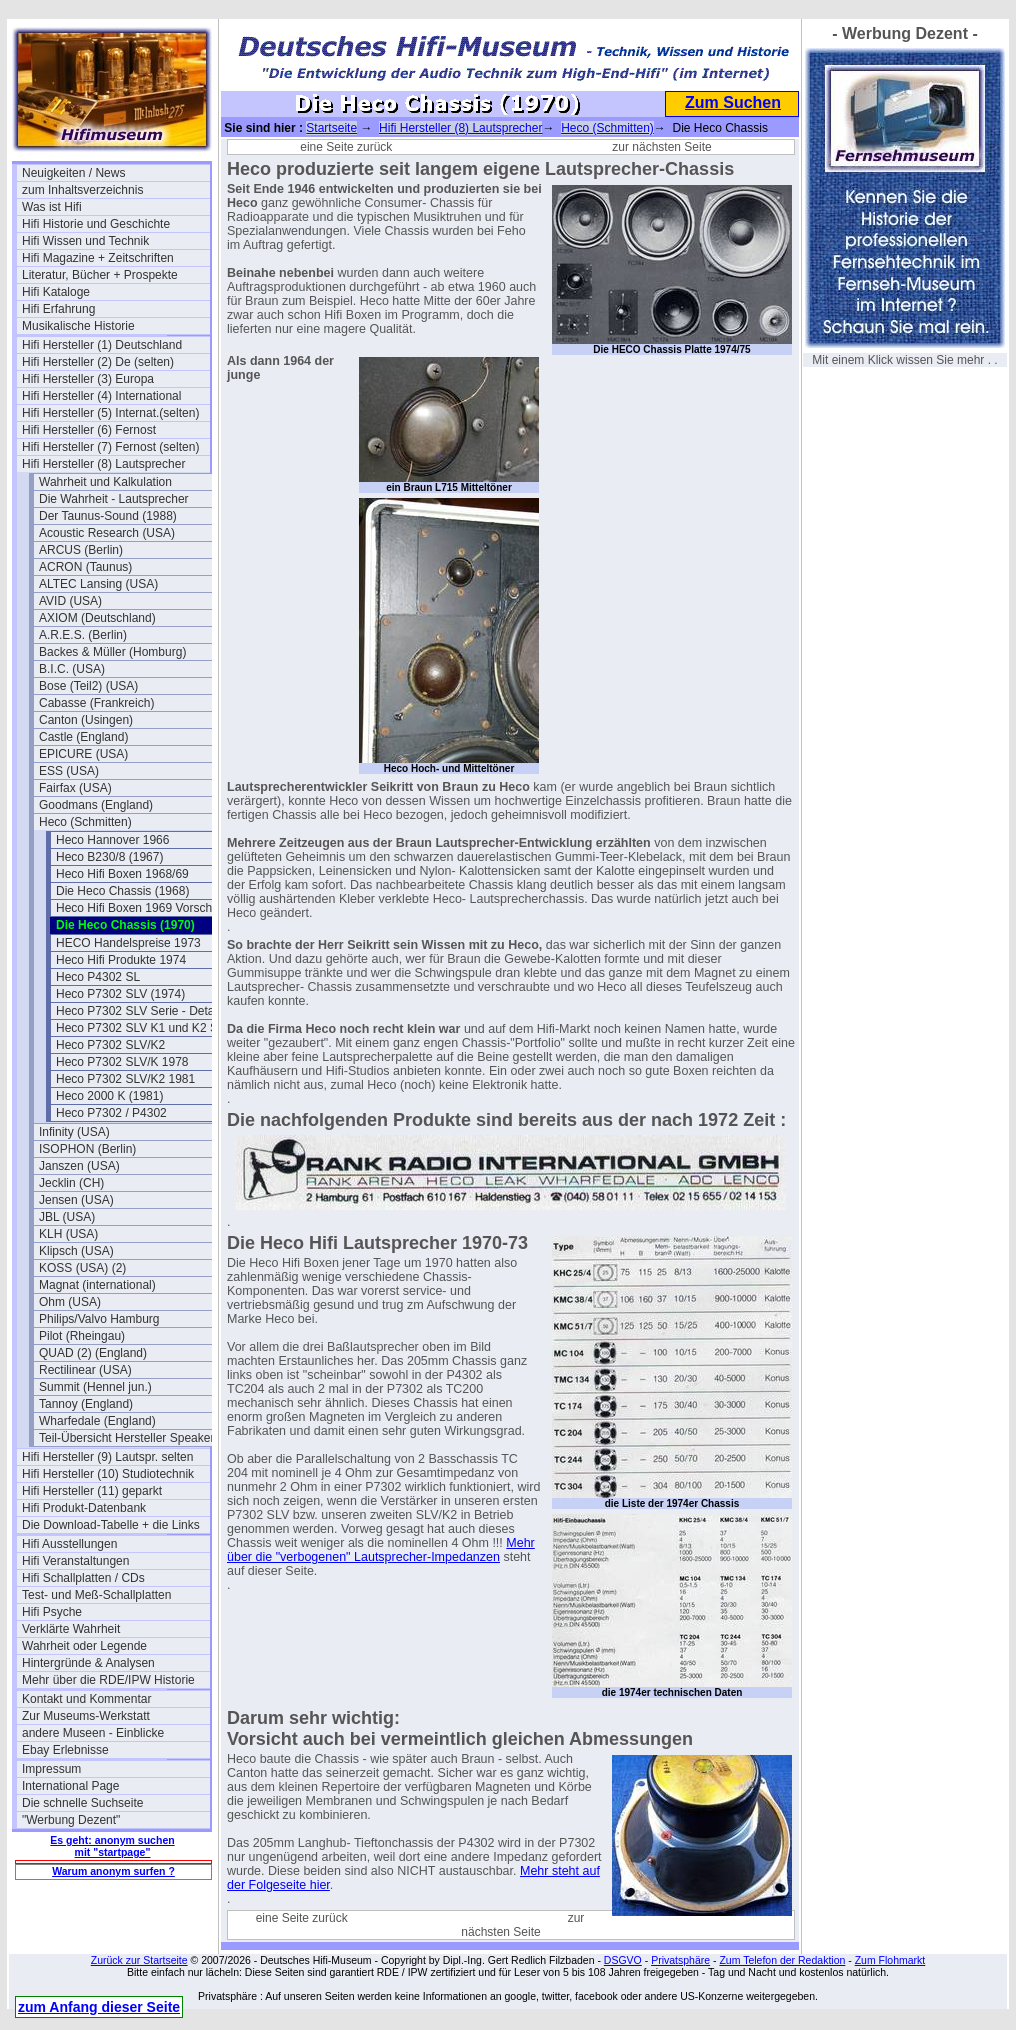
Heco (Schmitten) (85, 822)
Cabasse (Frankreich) (96, 703)
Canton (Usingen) (86, 720)
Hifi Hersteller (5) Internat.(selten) (110, 413)
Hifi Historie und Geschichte (96, 224)
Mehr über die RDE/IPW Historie (108, 1680)
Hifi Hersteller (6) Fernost (89, 430)
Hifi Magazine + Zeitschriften (98, 258)
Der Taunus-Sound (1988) (108, 516)
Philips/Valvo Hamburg (99, 1319)
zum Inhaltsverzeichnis (82, 190)
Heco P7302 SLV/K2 (110, 1045)
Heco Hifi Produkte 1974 (121, 960)
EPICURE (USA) (83, 754)
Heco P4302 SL (98, 977)
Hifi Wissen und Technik (85, 241)
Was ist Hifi (52, 207)
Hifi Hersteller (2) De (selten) (98, 362)
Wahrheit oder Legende (84, 1646)
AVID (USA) (70, 601)
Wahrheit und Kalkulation (105, 482)
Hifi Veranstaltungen (75, 1561)
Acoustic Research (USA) (107, 533)
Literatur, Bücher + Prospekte (100, 275)
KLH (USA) (68, 1234)
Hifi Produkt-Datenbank (84, 1508)
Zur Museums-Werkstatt (86, 1716)
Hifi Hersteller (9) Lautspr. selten (107, 1457)
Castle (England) (83, 737)
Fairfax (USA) (75, 788)
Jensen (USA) (76, 1200)
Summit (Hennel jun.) (95, 1387)
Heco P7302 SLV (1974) (120, 994)
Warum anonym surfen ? (113, 1871)
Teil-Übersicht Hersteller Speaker (126, 1438)
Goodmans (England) (96, 805)
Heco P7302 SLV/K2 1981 (125, 1079)
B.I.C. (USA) (72, 669)
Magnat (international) (97, 1285)
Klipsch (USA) (76, 1251)
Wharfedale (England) (97, 1421)
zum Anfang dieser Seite (99, 2007)
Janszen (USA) (79, 1166)
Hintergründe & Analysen (88, 1663)
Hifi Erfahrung (58, 309)
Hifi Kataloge (56, 292)
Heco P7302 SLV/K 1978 (122, 1062)
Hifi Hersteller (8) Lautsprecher (103, 464)
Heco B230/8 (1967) (109, 857)
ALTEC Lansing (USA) (98, 584)
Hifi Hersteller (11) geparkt (92, 1491)
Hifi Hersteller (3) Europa (88, 379)
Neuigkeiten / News (73, 173)
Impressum (51, 1769)
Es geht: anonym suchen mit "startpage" (112, 1846)
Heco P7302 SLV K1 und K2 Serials (150, 1028)
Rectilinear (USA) (85, 1370)
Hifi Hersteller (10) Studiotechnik (108, 1474)
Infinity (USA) (74, 1132)
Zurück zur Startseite (139, 1960)
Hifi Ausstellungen (69, 1544)
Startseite (331, 128)
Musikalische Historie (78, 326)
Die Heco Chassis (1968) (122, 891)
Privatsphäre (680, 1960)
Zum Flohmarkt (890, 1960)
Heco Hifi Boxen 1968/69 (122, 874)
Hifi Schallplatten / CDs (83, 1578)
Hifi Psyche (52, 1612)
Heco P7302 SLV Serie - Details (141, 1011)
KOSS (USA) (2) (82, 1268)
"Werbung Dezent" (71, 1820)
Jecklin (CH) (71, 1183)
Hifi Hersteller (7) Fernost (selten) (110, 447)
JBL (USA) (67, 1217)
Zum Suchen (733, 102)
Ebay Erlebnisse (65, 1750)
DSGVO (623, 1960)
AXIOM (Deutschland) (97, 618)
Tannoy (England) (86, 1404)
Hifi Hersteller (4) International (101, 396)
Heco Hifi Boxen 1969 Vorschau (140, 908)
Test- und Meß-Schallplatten (96, 1595)
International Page (70, 1786)
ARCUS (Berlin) (81, 550)
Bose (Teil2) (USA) (88, 686)
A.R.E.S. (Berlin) (83, 635)
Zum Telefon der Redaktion (782, 1960)
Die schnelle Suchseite (82, 1803)
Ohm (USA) (70, 1302)
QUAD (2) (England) (93, 1353)
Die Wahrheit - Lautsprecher (114, 499)
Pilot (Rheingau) (82, 1336)
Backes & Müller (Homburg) (112, 652)
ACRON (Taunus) (85, 567)
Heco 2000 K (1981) (109, 1096)
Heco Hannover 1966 (112, 840)
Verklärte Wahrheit (71, 1629)
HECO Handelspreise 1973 (128, 943)
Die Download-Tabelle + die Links (111, 1525)
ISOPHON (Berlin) (87, 1149)
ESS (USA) (69, 771)
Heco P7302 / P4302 (111, 1113)
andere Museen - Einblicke (93, 1733)
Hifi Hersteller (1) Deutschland (102, 345)
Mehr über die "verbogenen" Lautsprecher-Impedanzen (381, 1550)
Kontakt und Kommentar (86, 1699)
